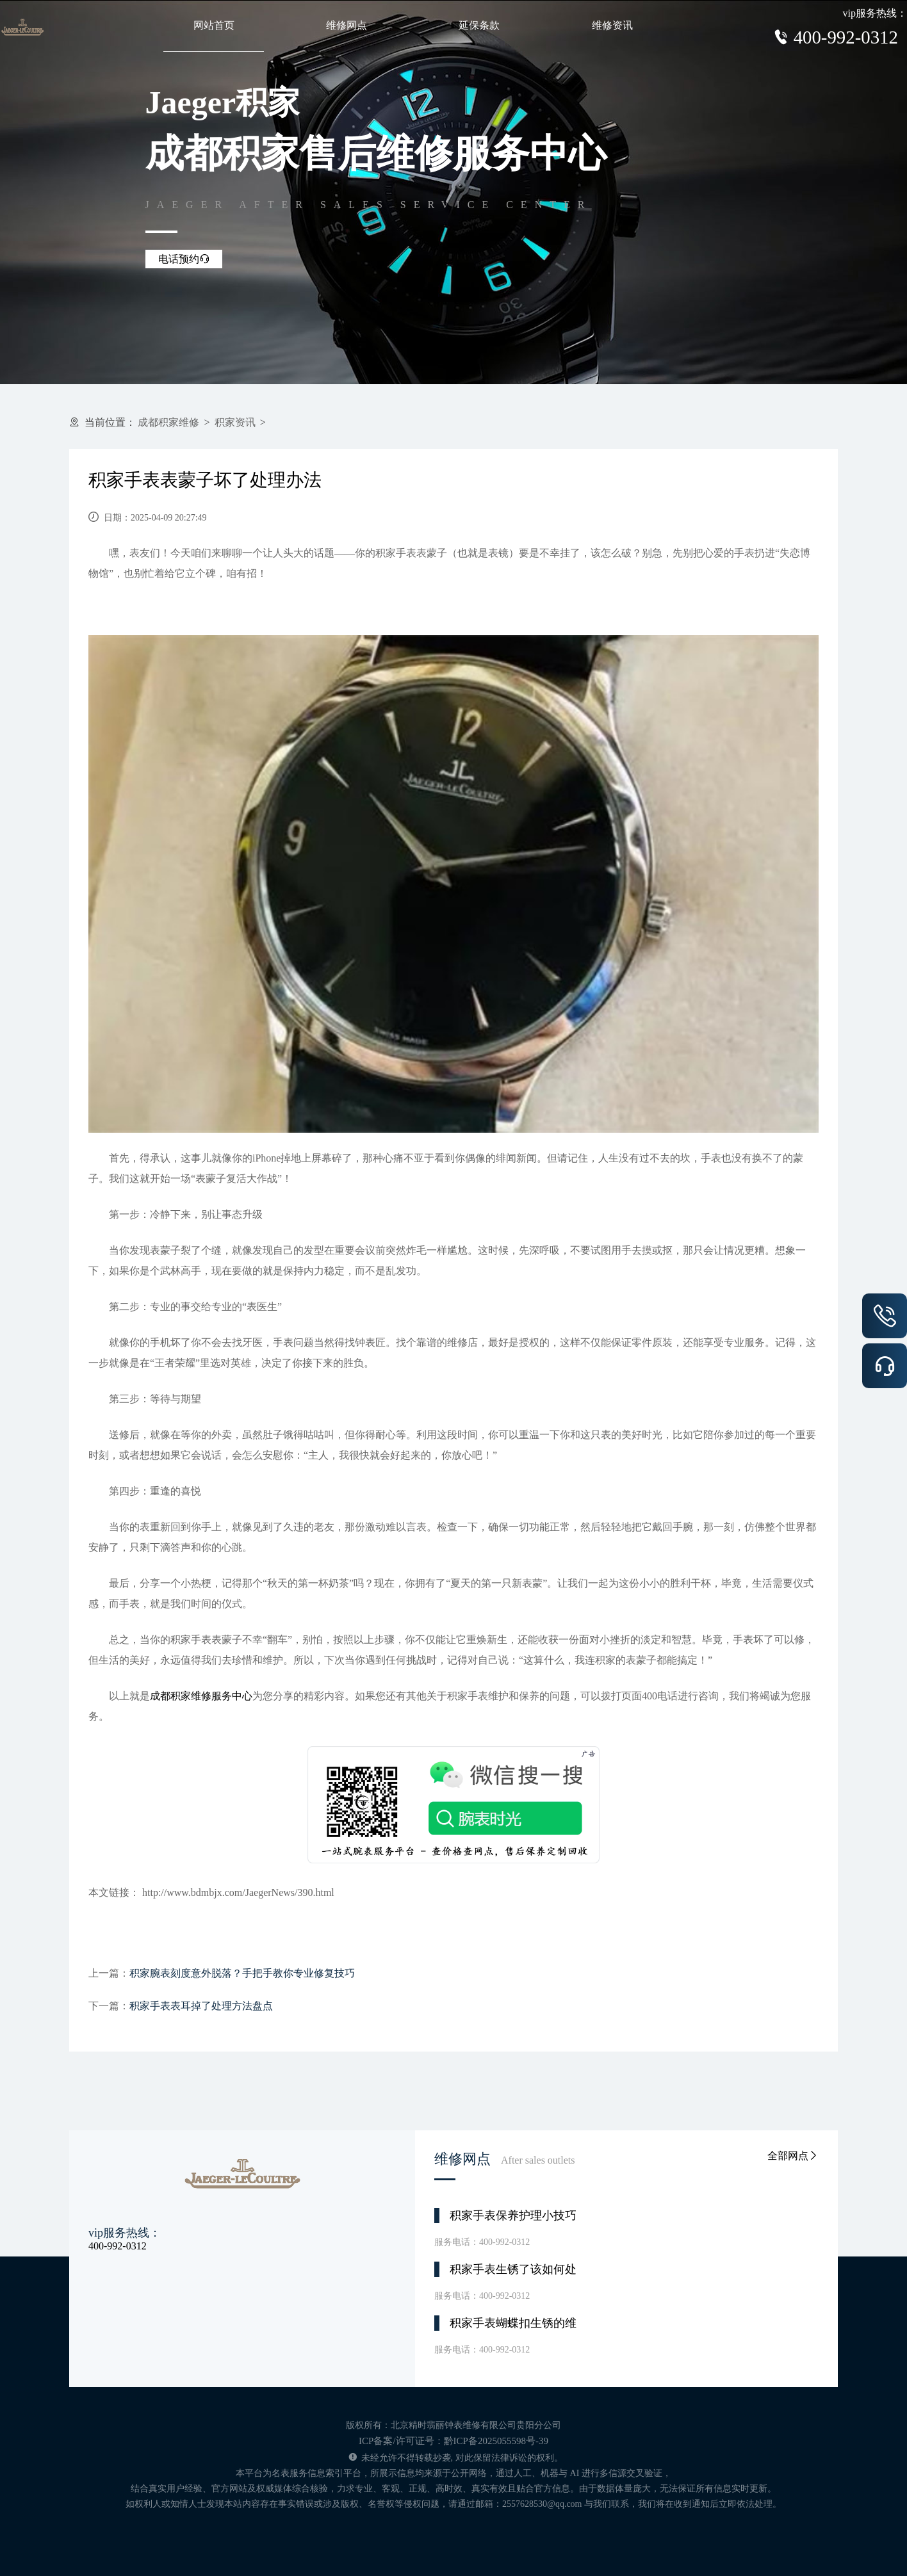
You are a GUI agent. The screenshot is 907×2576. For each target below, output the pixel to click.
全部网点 (793, 2155)
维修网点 (346, 25)
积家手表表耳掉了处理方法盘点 (201, 2005)
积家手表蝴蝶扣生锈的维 (513, 2323)
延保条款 (479, 25)
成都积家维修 (168, 422)
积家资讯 (235, 422)
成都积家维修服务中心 (201, 1695)
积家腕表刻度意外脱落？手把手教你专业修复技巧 (242, 1973)
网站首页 (213, 25)
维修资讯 (612, 25)
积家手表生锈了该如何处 (513, 2269)
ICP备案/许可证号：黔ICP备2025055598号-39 (453, 2441)
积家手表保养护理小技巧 (513, 2215)
